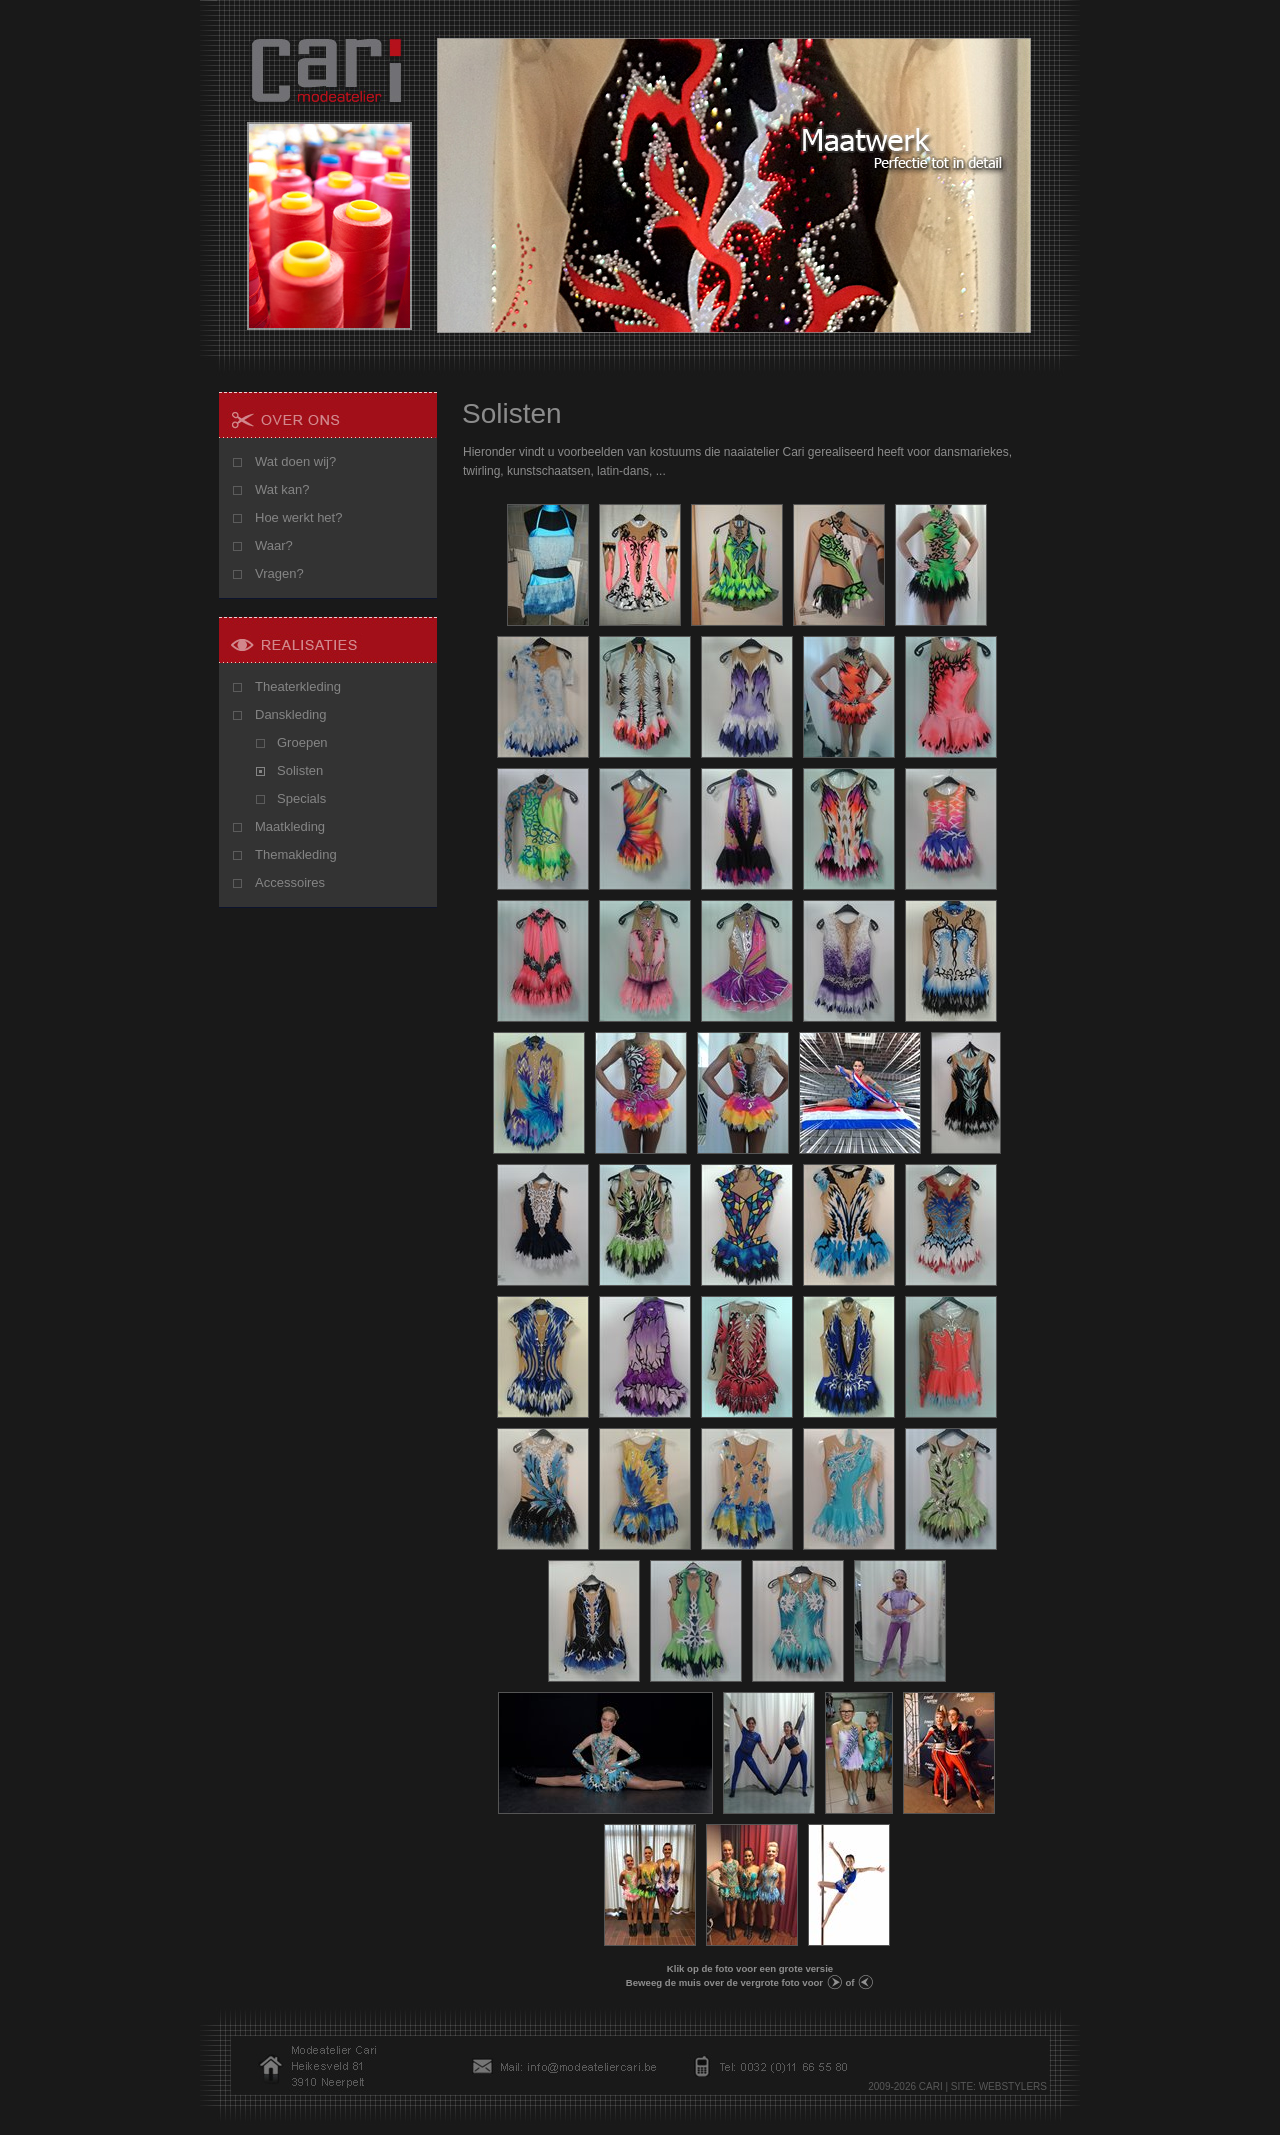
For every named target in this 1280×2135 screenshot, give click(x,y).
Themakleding (296, 854)
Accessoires (290, 882)
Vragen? (279, 573)
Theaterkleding (298, 686)
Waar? (274, 545)
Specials (301, 798)
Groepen (302, 742)
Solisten (300, 770)
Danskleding (291, 714)
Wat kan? (282, 489)
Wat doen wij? (295, 461)
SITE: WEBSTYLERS (999, 2086)
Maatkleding (290, 826)
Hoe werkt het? (298, 517)
